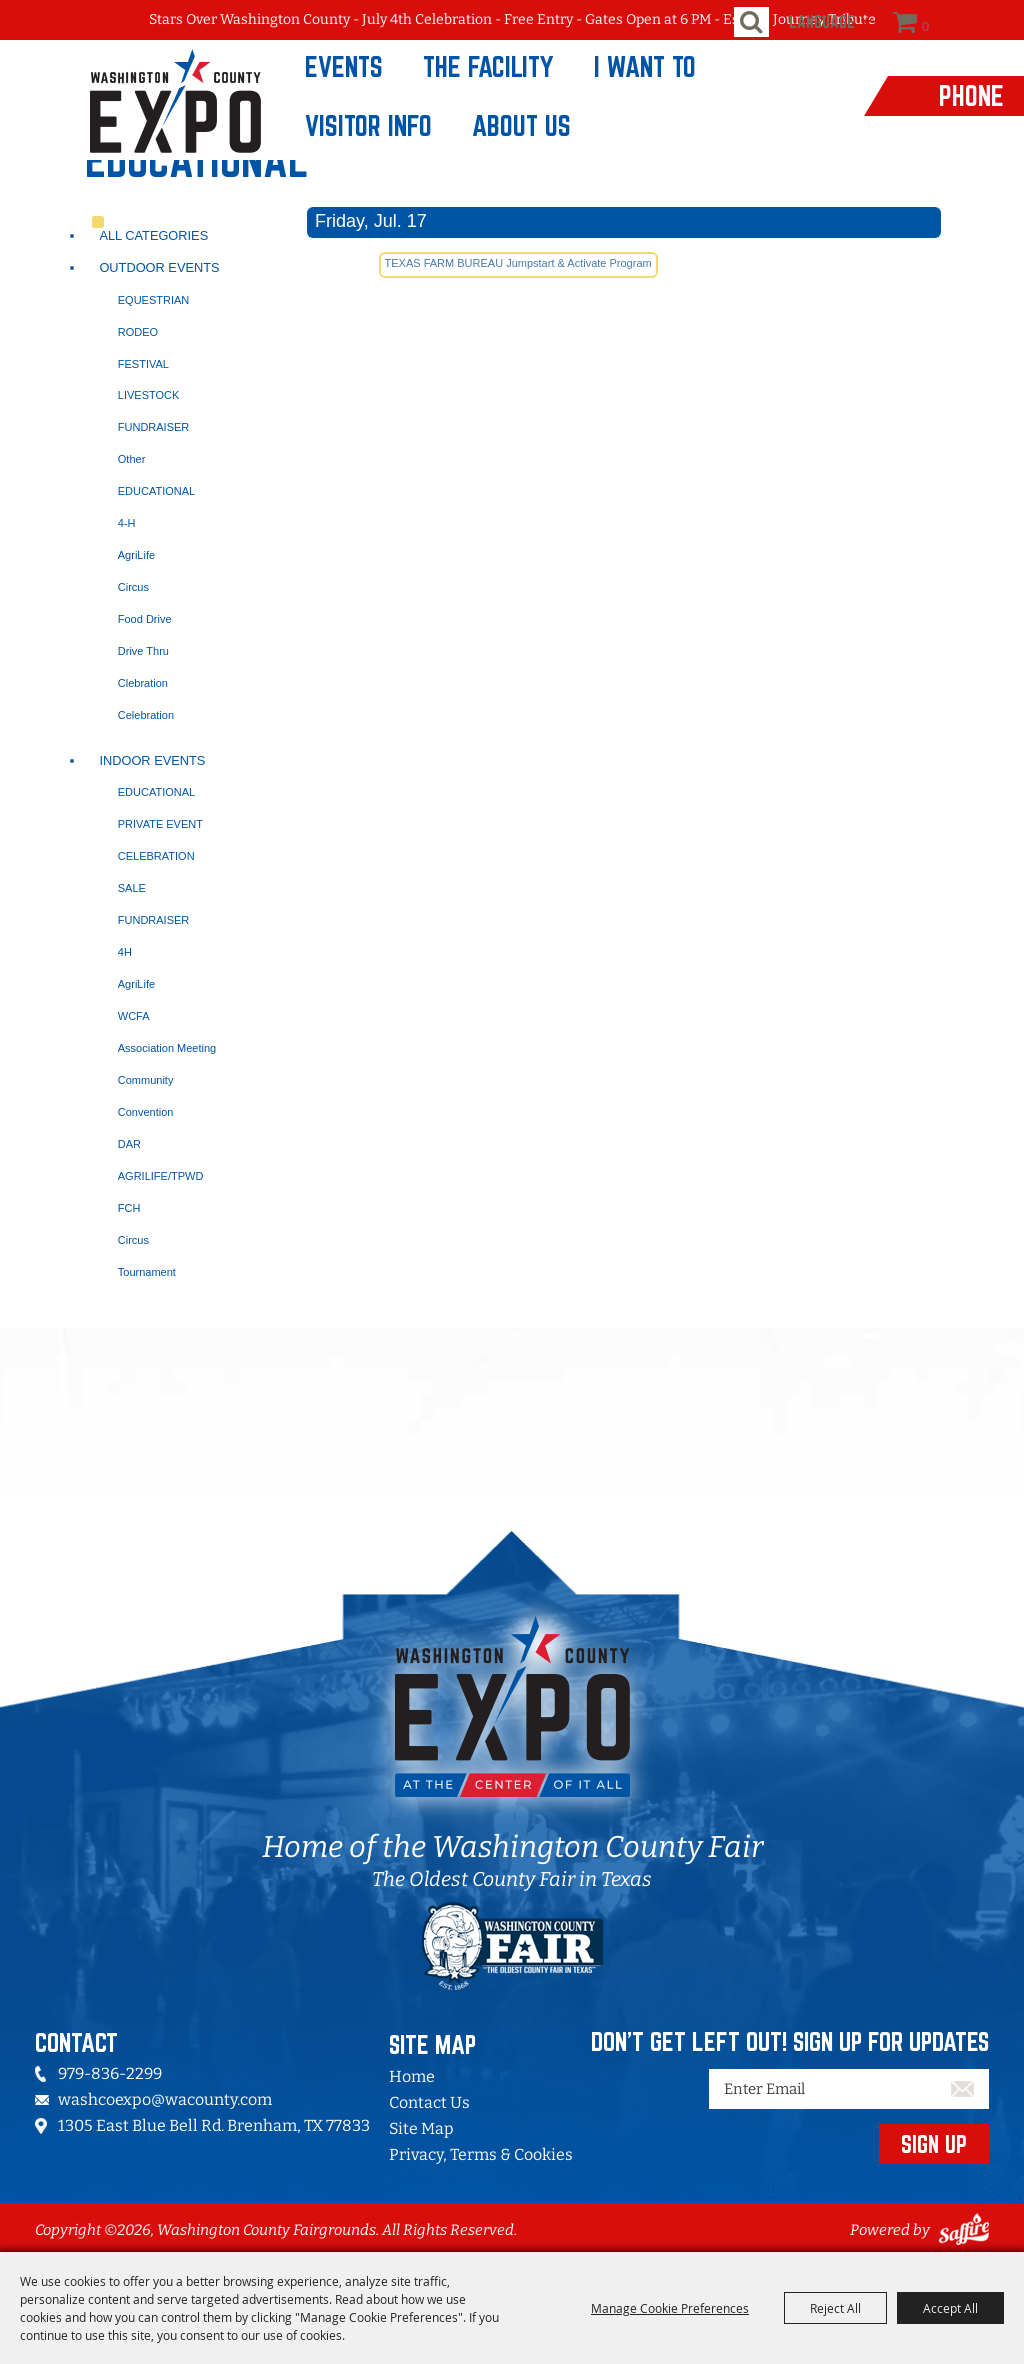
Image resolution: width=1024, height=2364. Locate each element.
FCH (129, 1208)
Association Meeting (167, 1048)
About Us (521, 125)
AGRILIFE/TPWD (161, 1176)
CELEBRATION (156, 856)
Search (751, 22)
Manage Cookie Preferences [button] (670, 2308)
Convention (146, 1112)
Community (146, 1080)
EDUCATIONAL (156, 491)
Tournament (147, 1272)
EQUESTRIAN (154, 300)
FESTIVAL (143, 364)
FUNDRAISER (154, 427)
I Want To (645, 66)
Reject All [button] (835, 2308)
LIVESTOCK (149, 395)
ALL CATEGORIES (153, 235)
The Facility (488, 66)
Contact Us (429, 2102)
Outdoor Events (159, 267)
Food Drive (145, 619)
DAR (129, 1144)
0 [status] (925, 26)
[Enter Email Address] (849, 2089)
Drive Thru (143, 651)
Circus (133, 587)
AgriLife (136, 555)
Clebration (143, 683)
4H (125, 952)
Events (344, 66)
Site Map (421, 2128)
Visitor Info (368, 125)
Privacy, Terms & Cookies (481, 2154)
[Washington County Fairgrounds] (139, 100)
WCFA (134, 1016)
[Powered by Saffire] (964, 2230)
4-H (127, 523)
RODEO (138, 332)
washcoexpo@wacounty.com (165, 2099)
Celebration (146, 715)
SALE (132, 888)
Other (132, 459)
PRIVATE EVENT (160, 824)
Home (412, 2076)
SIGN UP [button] (934, 2144)
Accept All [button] (950, 2308)
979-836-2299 (110, 2073)
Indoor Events (152, 760)
